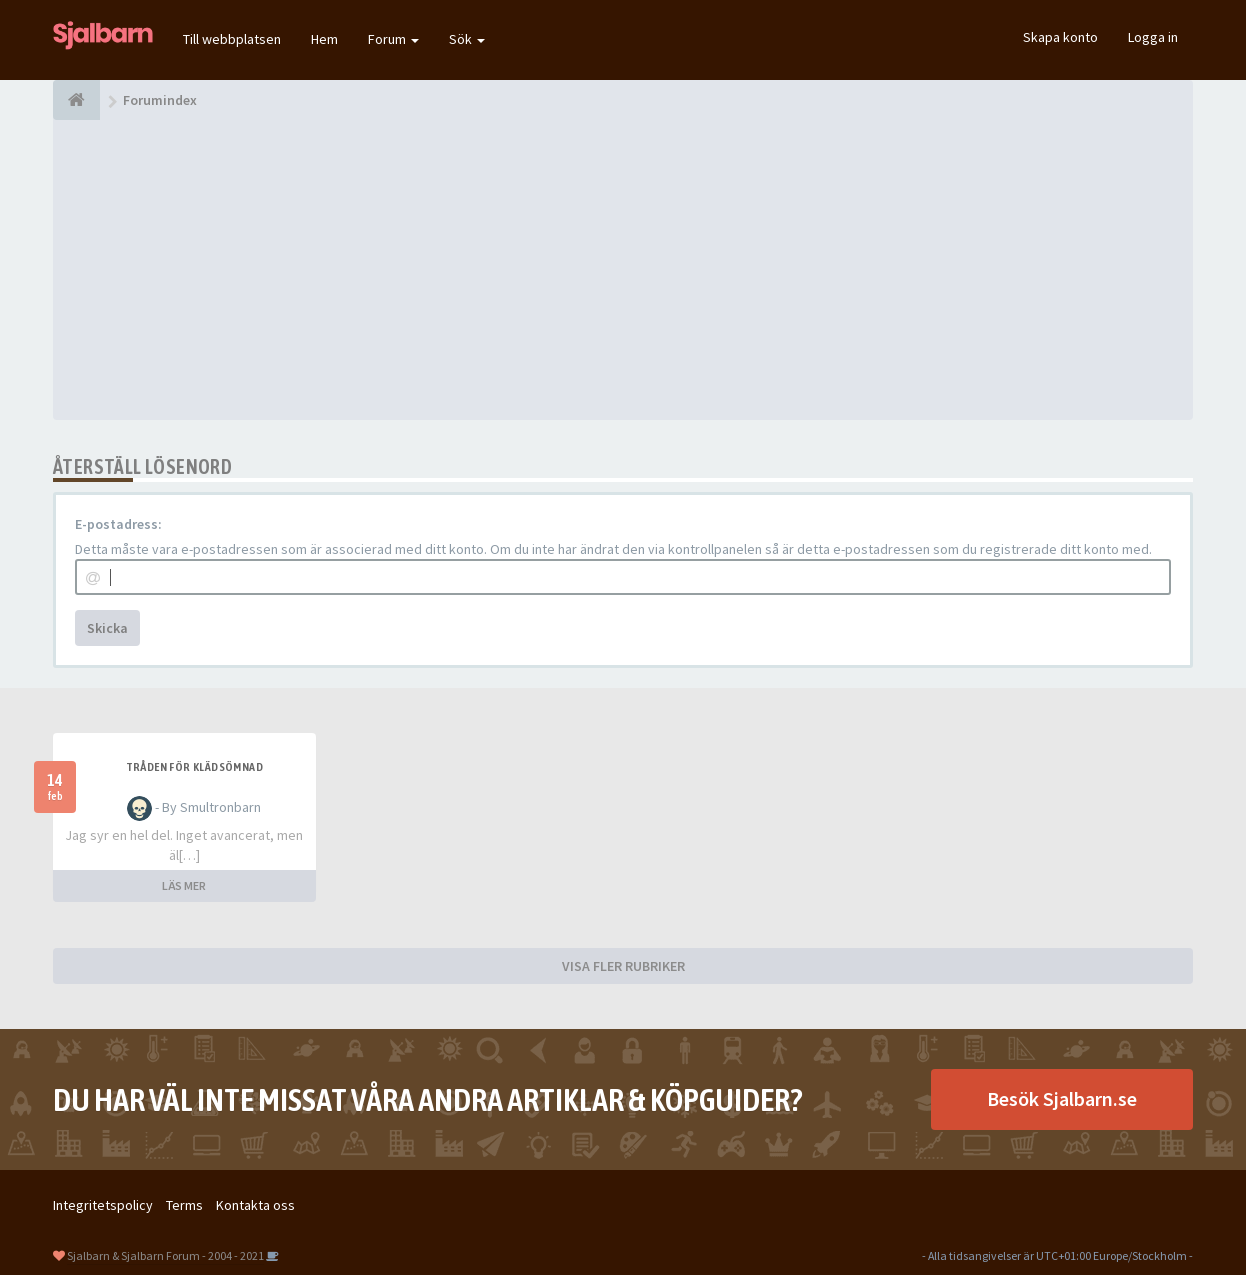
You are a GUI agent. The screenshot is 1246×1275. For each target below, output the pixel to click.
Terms (184, 1205)
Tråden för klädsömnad (194, 767)
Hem (324, 39)
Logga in (1153, 37)
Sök (467, 39)
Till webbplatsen (232, 39)
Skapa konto (1060, 37)
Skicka (107, 628)
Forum (393, 39)
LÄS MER (184, 885)
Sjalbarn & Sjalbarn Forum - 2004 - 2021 (165, 1255)
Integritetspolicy (103, 1205)
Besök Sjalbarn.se (1062, 1098)
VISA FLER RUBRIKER (623, 966)
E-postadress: (118, 524)
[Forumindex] (76, 100)
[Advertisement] (623, 270)
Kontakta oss (255, 1205)
